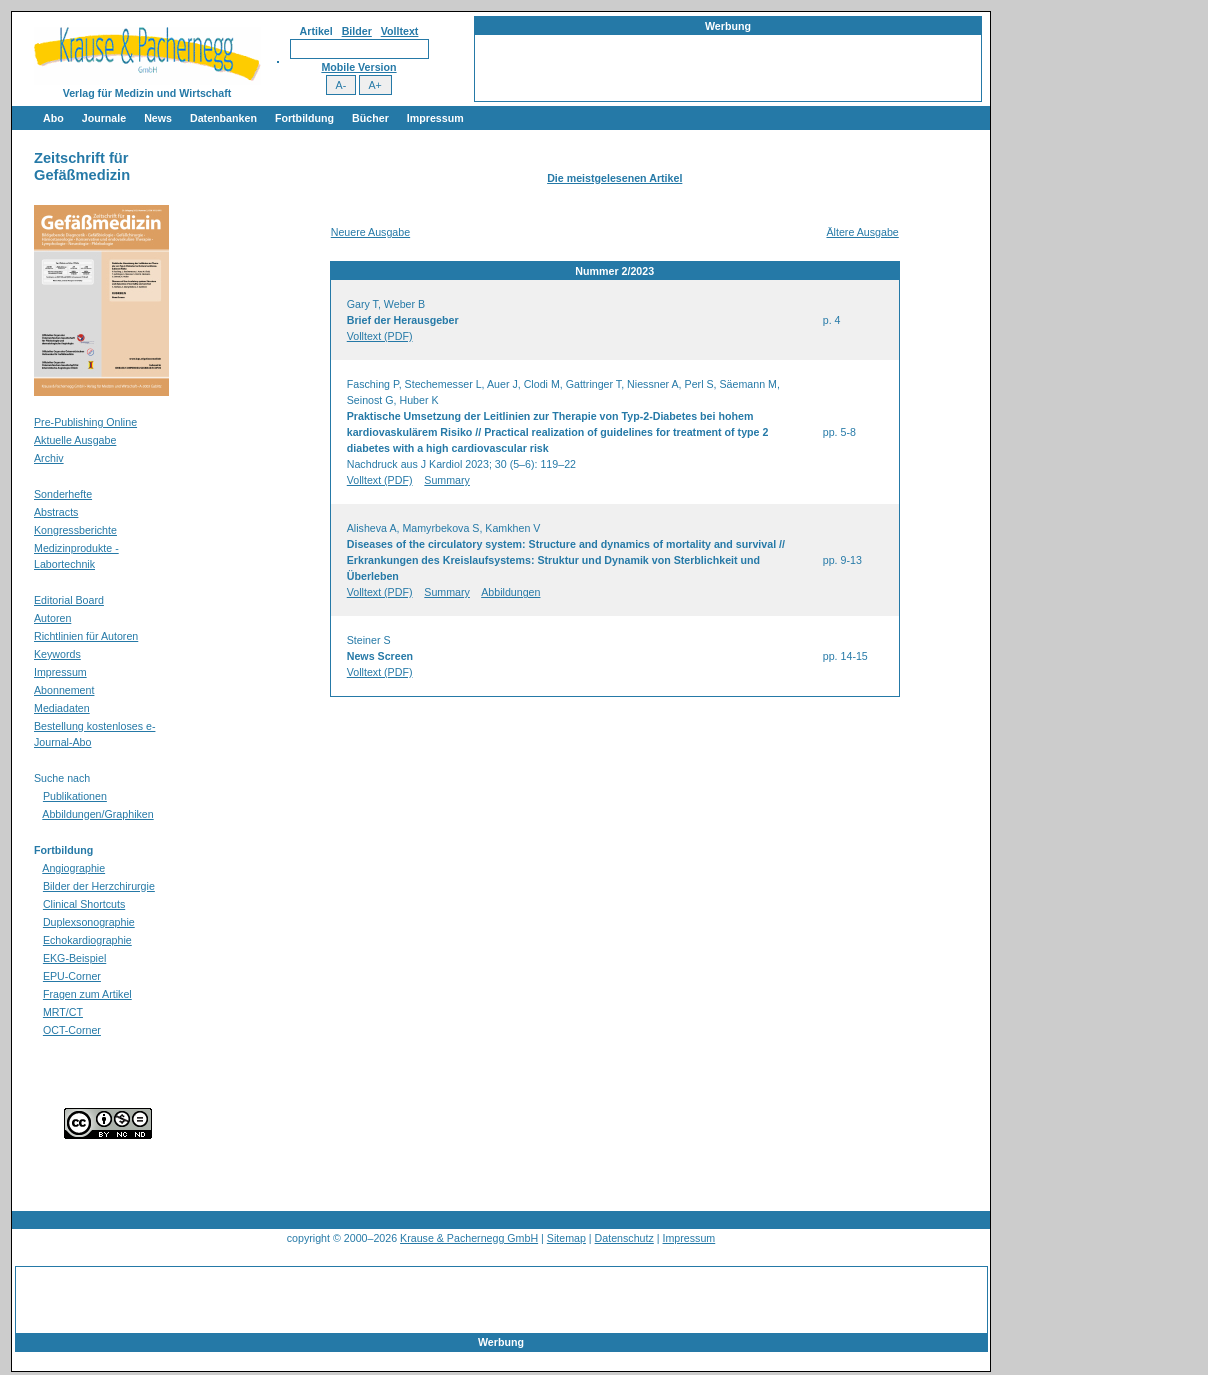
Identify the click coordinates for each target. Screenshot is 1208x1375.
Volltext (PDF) (380, 336)
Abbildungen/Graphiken (97, 814)
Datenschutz (624, 1238)
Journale (104, 118)
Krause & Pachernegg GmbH (469, 1238)
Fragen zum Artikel (87, 994)
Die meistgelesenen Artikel (614, 178)
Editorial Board (69, 600)
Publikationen (75, 796)
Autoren (52, 618)
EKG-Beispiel (74, 958)
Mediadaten (62, 708)
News (158, 118)
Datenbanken (223, 118)
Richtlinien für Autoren (86, 636)
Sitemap (566, 1238)
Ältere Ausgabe (862, 232)
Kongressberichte (75, 530)
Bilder (357, 31)
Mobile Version (358, 67)
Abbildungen (510, 592)
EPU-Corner (72, 976)
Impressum (435, 118)
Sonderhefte (63, 494)
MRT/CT (63, 1012)
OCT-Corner (72, 1030)
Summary (447, 480)
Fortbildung (304, 118)
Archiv (49, 458)
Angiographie (73, 868)
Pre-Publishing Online (85, 422)
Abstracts (56, 512)
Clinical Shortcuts (84, 904)
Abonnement (64, 690)
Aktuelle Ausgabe (75, 440)
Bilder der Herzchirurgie (99, 886)
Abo (53, 118)
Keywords (57, 654)
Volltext (400, 31)
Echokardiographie (87, 940)
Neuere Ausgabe (370, 232)
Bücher (370, 118)
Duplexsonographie (89, 922)
